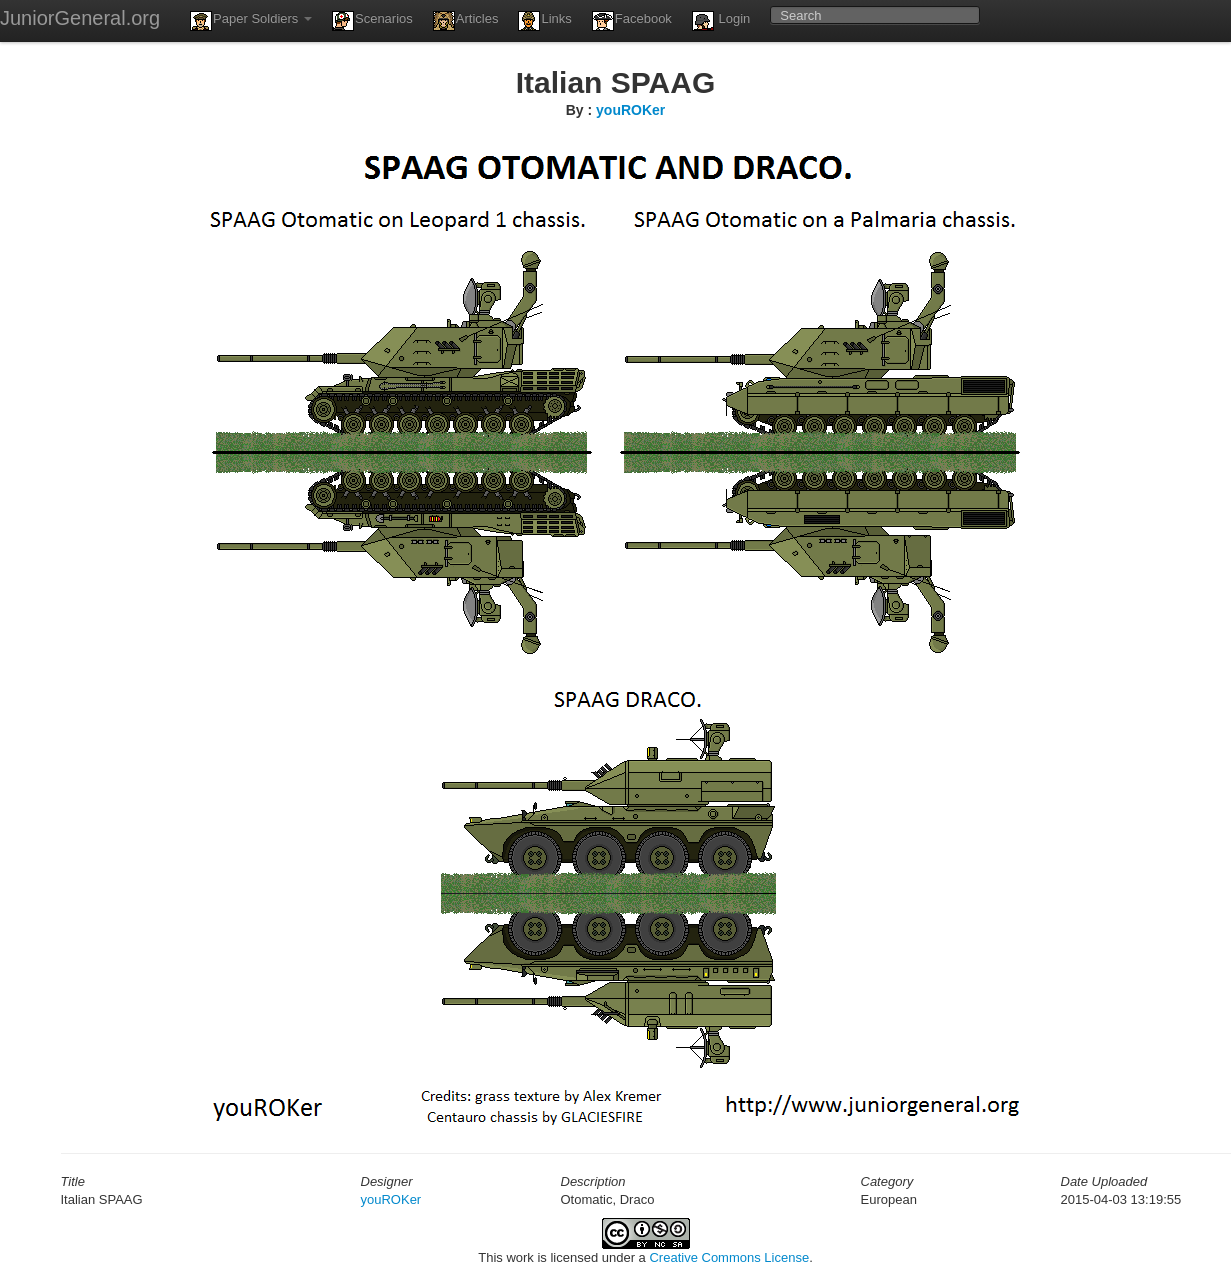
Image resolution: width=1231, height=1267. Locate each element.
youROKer (630, 110)
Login (721, 21)
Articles (466, 21)
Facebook (632, 21)
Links (544, 21)
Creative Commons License (729, 1257)
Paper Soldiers (251, 21)
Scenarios (372, 21)
